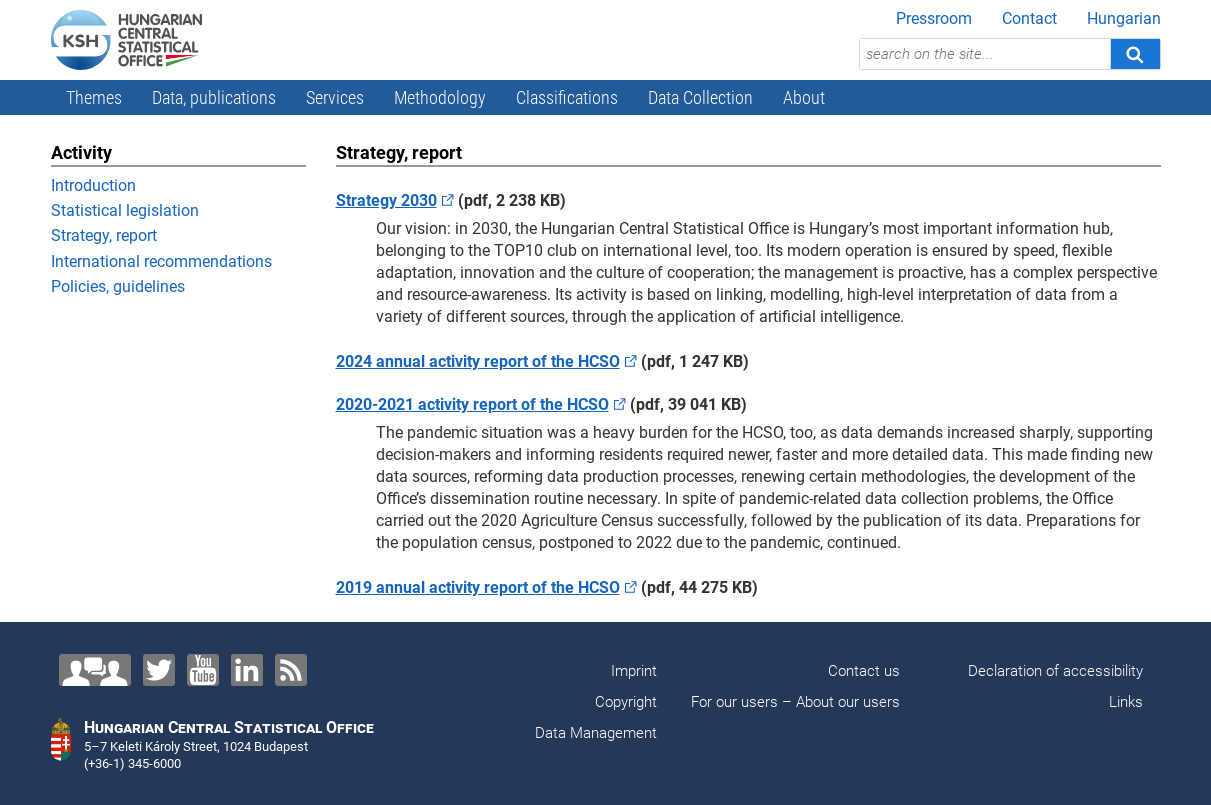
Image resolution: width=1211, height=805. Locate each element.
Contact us (864, 671)
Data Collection (700, 97)
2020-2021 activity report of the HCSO (472, 404)
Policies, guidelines (118, 286)
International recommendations (161, 261)
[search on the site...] (985, 54)
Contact (1029, 18)
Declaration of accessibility (1055, 671)
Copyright (626, 702)
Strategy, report (104, 235)
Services (335, 97)
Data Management (596, 733)
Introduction (93, 185)
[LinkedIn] (247, 670)
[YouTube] (203, 670)
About (804, 97)
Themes (94, 97)
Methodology (440, 97)
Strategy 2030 (386, 200)
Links (1126, 702)
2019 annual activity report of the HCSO (478, 587)
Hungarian (1124, 18)
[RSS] (291, 670)
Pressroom (934, 18)
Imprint (634, 671)
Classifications (567, 97)
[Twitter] (159, 670)
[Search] (1135, 54)
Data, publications (214, 97)
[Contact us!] (95, 670)
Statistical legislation (125, 210)
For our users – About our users (795, 702)
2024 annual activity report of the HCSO (478, 361)
